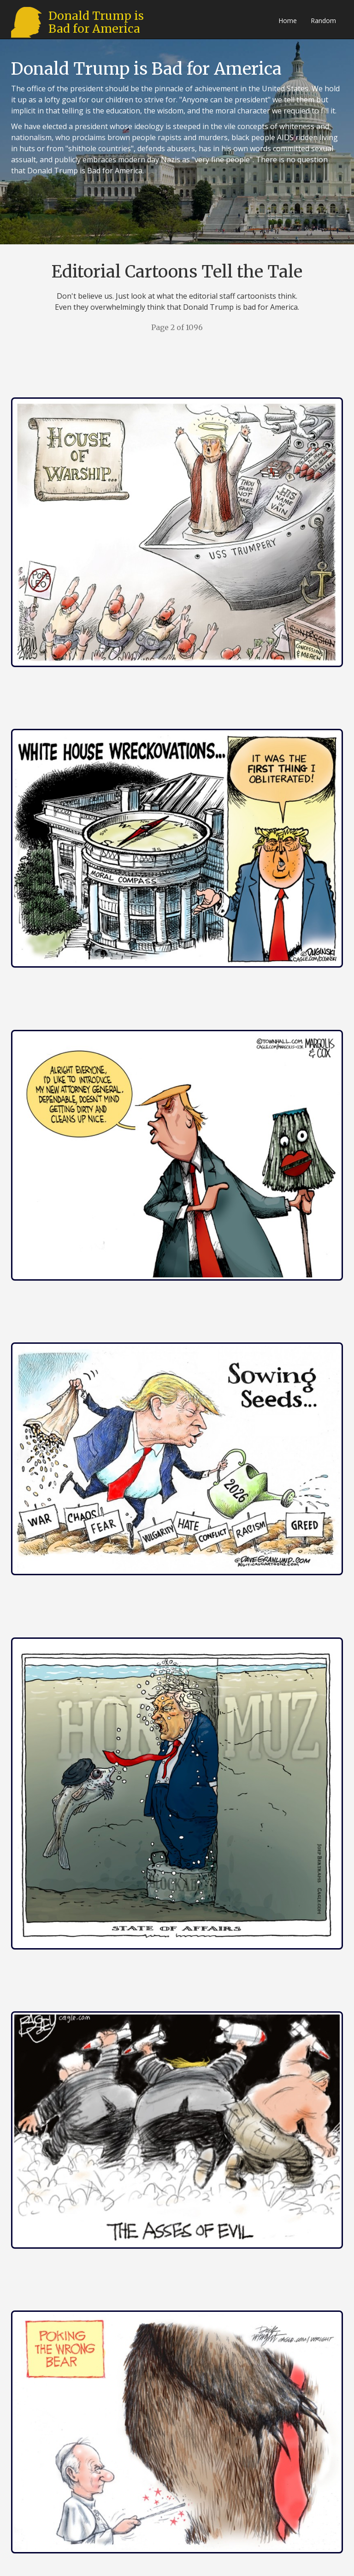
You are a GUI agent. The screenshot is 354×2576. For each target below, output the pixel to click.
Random (323, 20)
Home (287, 20)
